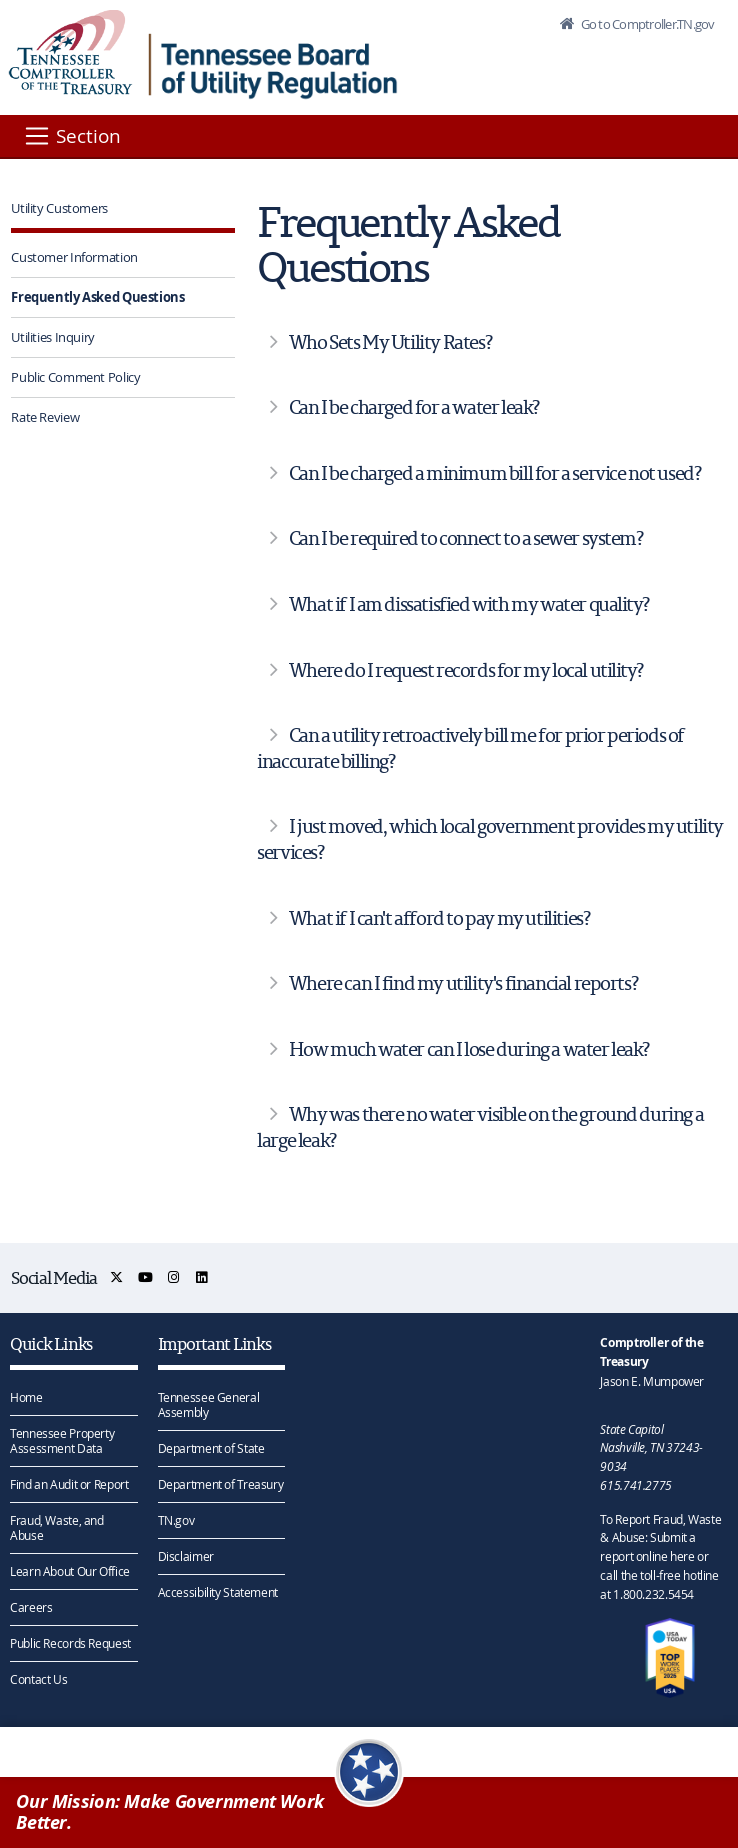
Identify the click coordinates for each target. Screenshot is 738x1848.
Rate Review (45, 417)
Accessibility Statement (218, 1592)
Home (26, 1397)
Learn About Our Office (70, 1571)
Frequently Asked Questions (97, 297)
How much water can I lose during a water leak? (469, 1049)
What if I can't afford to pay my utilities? (439, 918)
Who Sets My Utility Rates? (390, 342)
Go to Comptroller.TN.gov (646, 24)
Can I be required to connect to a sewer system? (466, 538)
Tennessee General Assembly (209, 1404)
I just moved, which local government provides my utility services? (490, 839)
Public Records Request (70, 1643)
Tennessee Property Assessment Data (62, 1440)
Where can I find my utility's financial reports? (463, 983)
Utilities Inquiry (53, 337)
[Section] (71, 136)
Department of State (211, 1448)
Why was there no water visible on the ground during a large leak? (480, 1127)
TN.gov (176, 1520)
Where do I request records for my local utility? (466, 670)
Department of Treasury (221, 1484)
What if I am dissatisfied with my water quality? (469, 604)
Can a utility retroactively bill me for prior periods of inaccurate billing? (470, 748)
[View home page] (70, 52)
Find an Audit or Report (69, 1484)
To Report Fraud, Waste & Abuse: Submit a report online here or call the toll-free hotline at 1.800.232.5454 (660, 1556)
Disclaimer (186, 1556)
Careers (31, 1607)
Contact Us (38, 1679)
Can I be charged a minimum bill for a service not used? (495, 473)
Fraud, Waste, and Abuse (57, 1527)
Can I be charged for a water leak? (414, 407)
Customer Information (74, 257)
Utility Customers (59, 208)
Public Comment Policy (75, 377)
